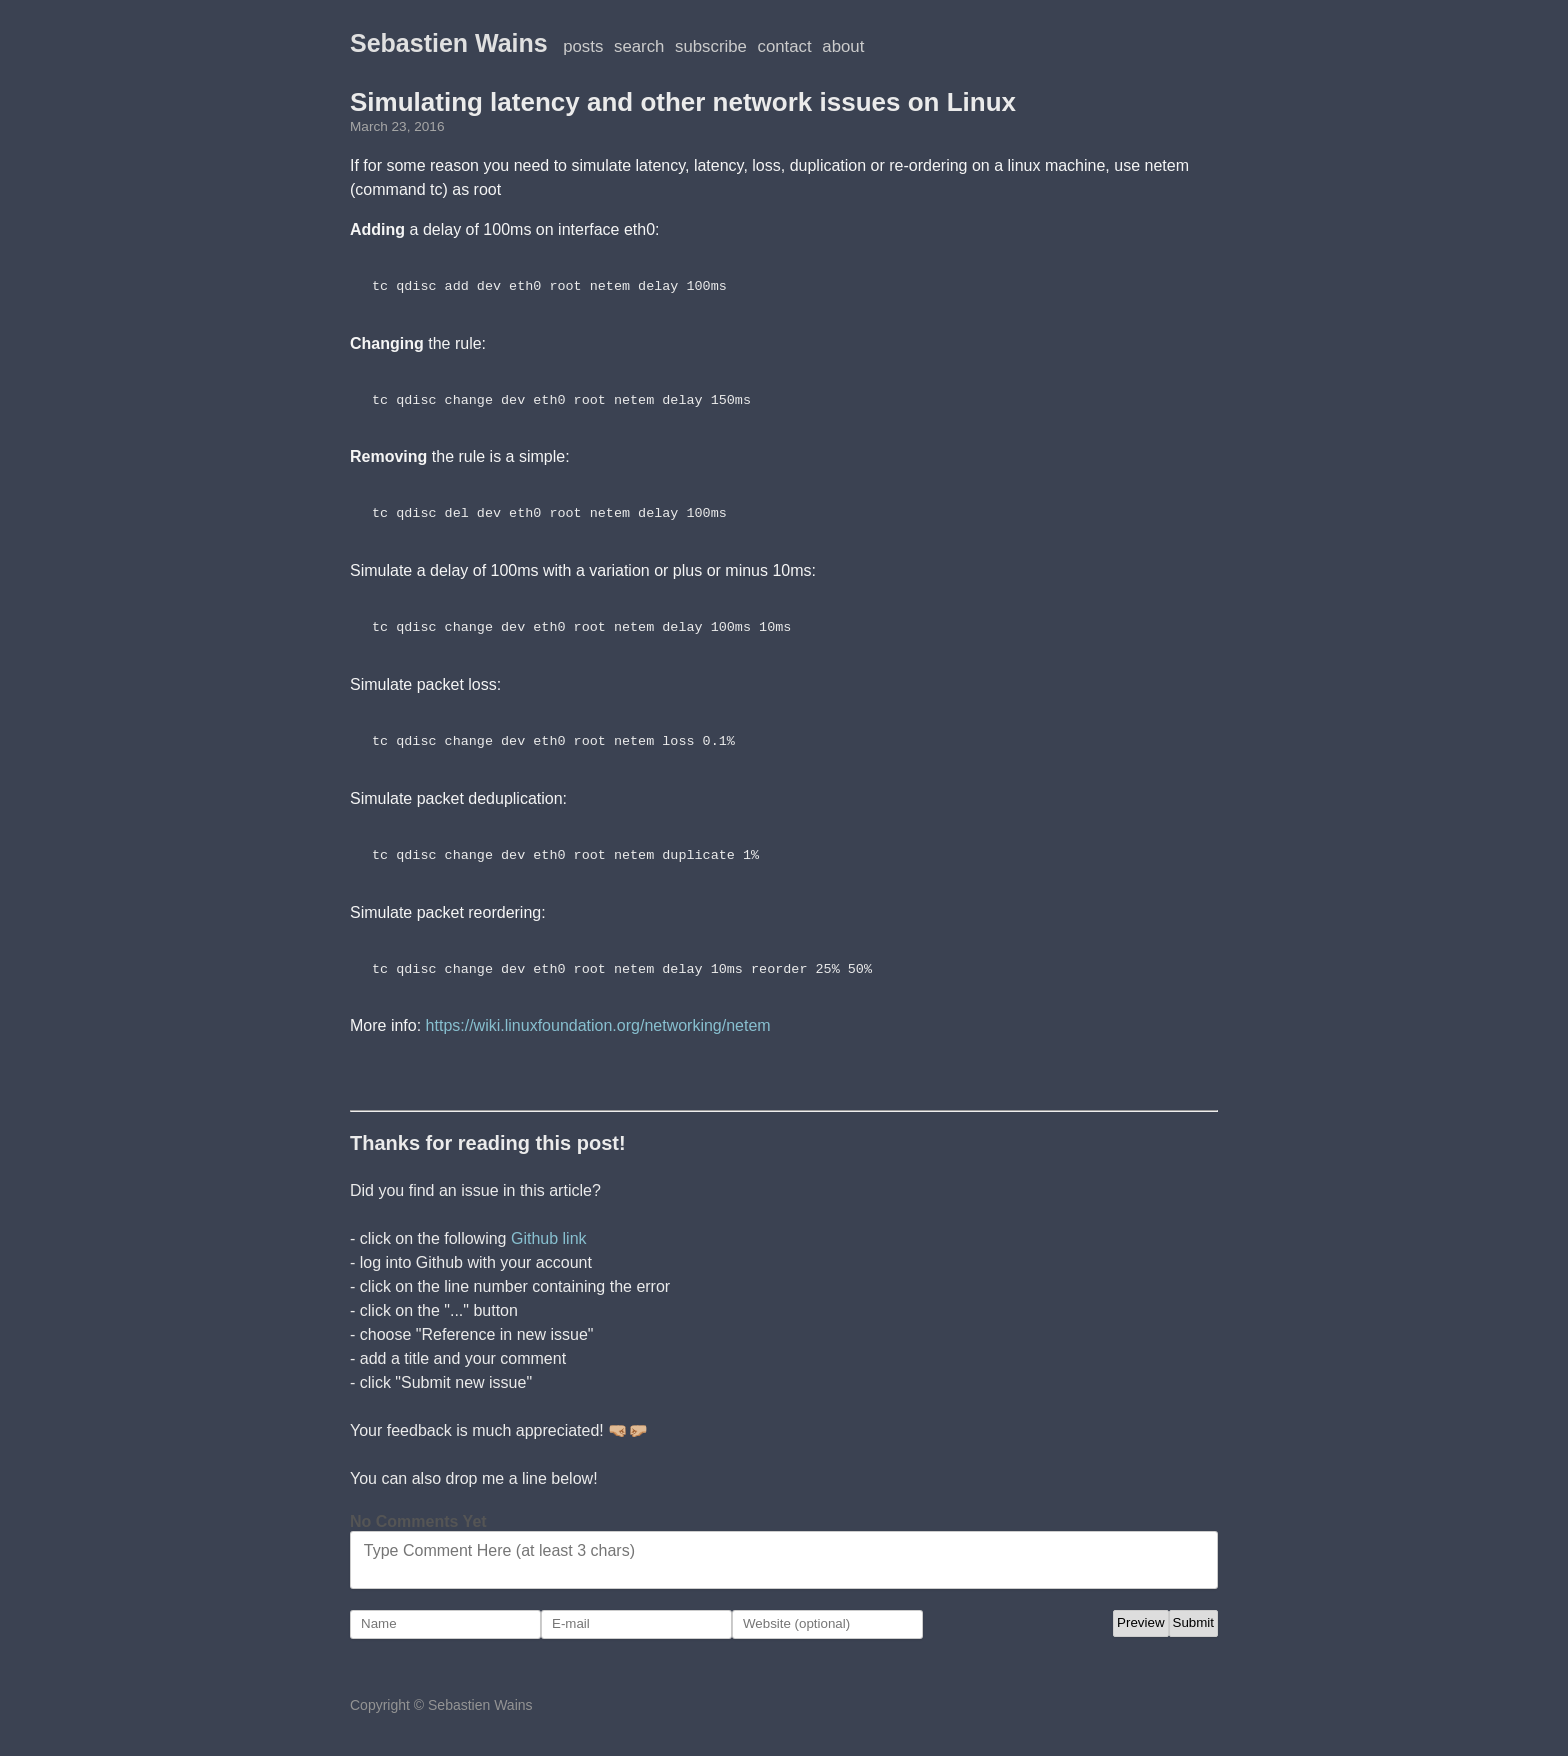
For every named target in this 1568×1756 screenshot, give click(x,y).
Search (639, 46)
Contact (785, 46)
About (843, 46)
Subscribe (711, 46)
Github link (549, 1238)
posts (583, 46)
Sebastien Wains (449, 43)
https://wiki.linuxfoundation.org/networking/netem (598, 1025)
